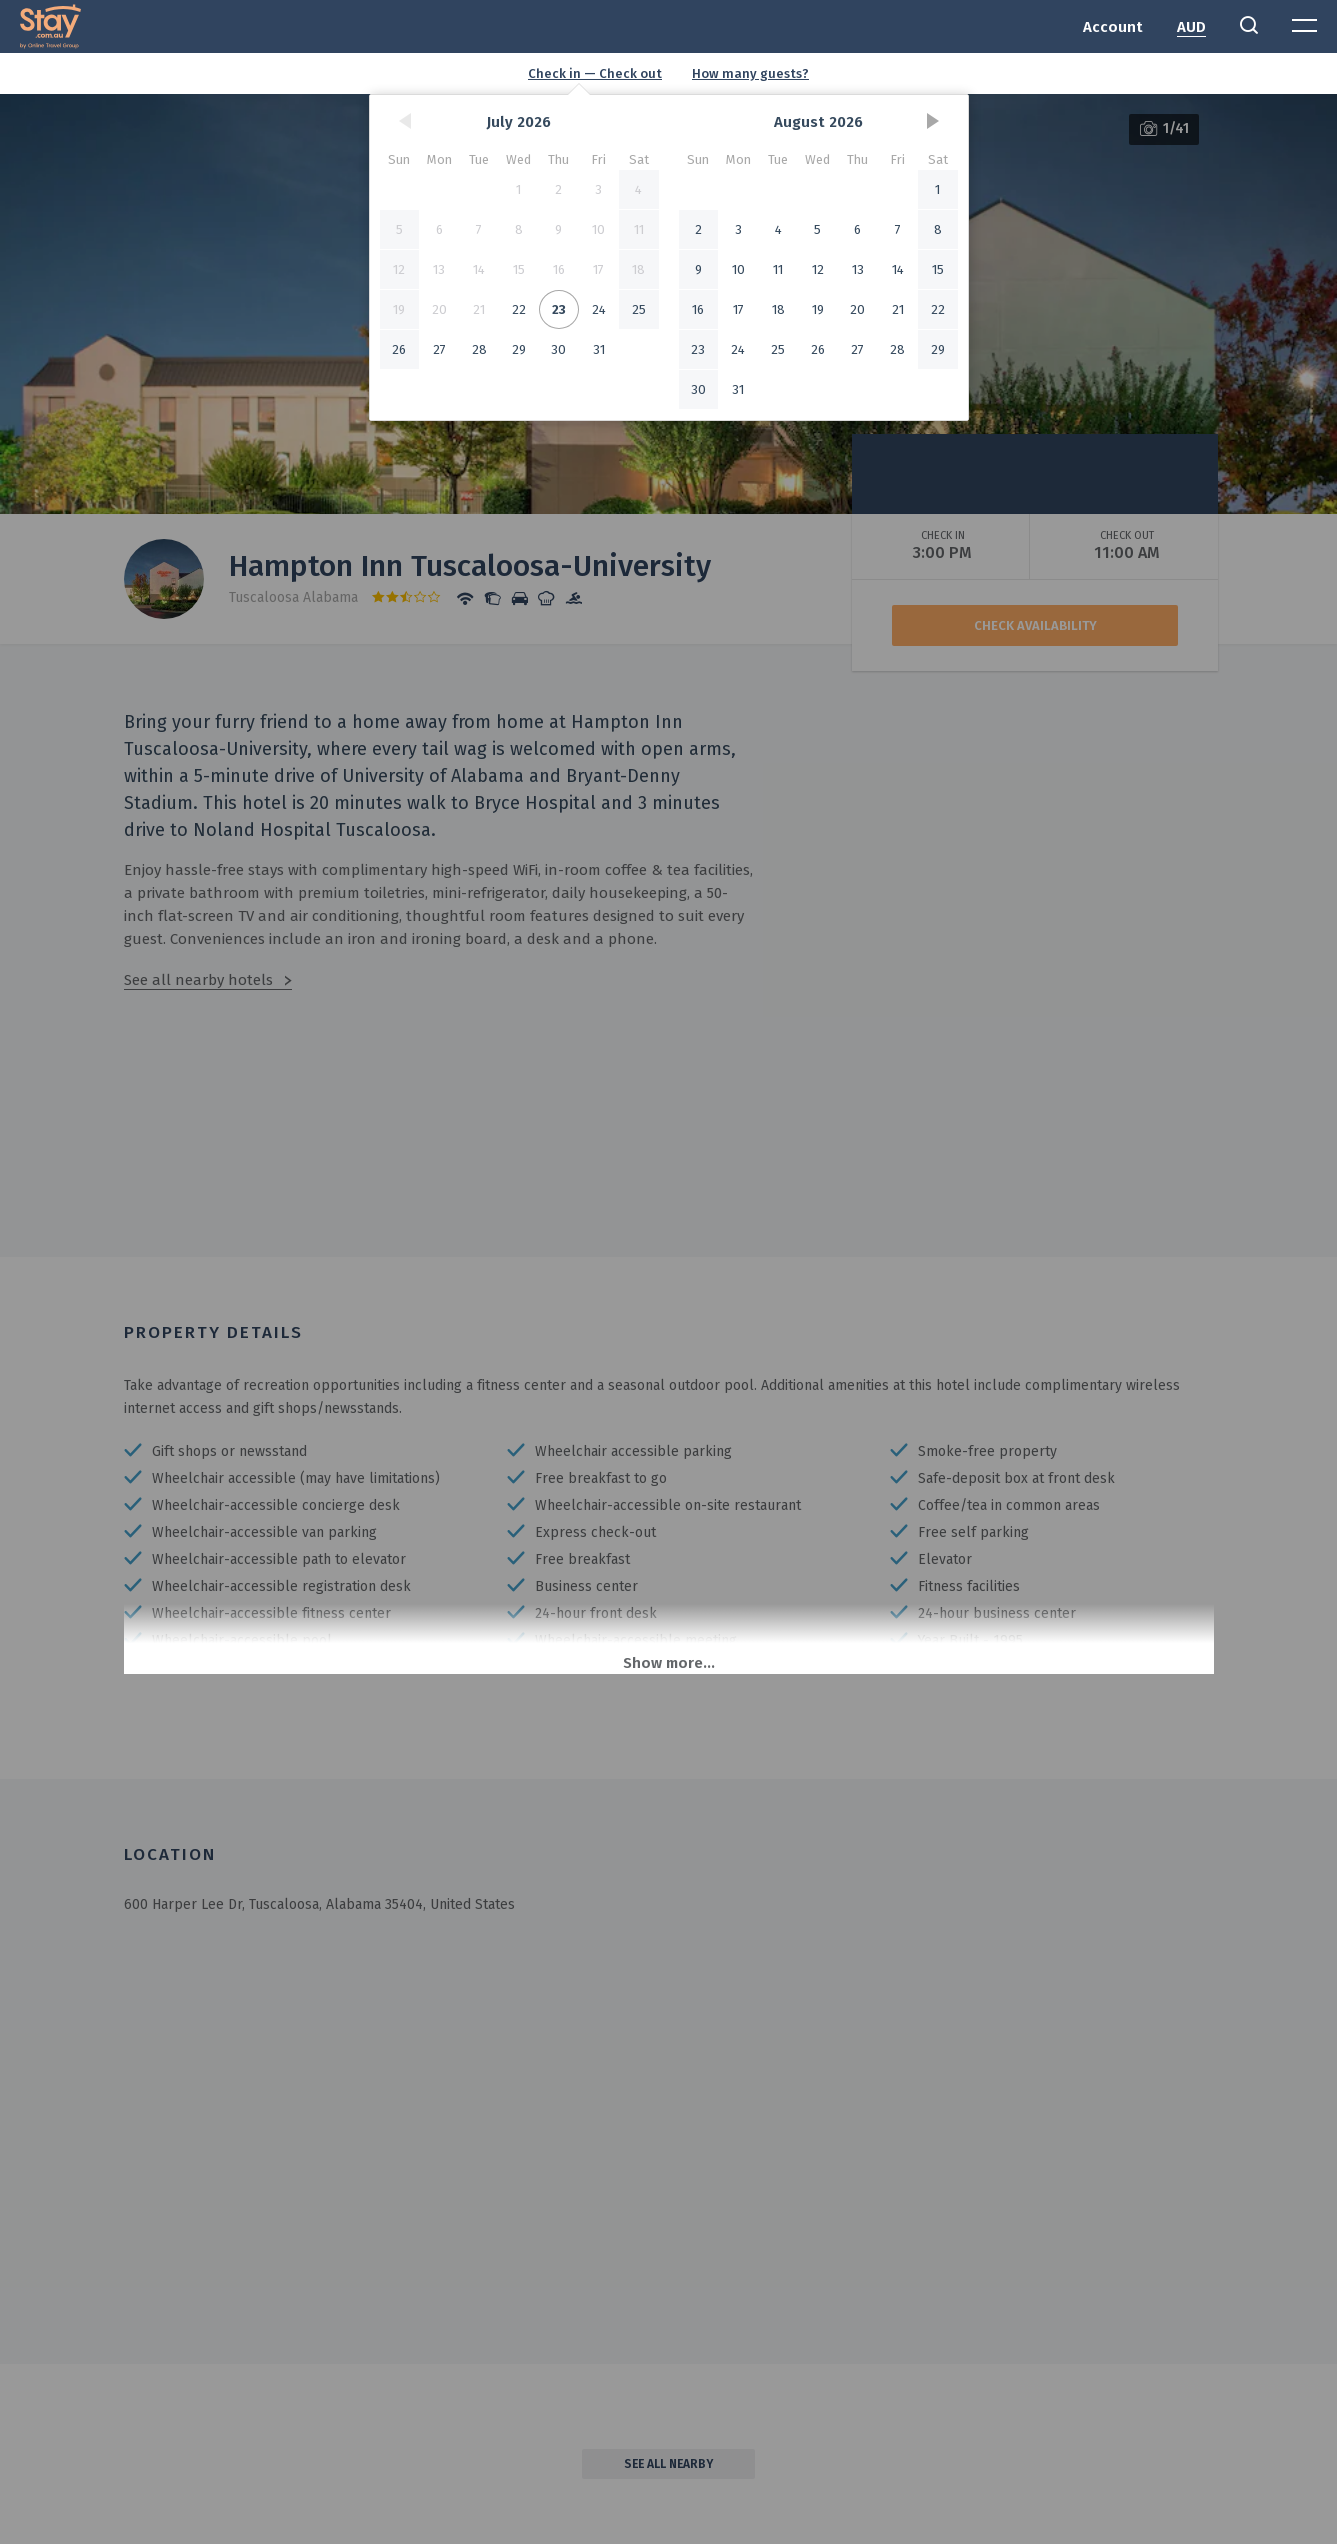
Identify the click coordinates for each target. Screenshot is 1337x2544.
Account (1113, 27)
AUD (1191, 27)
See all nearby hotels (198, 980)
